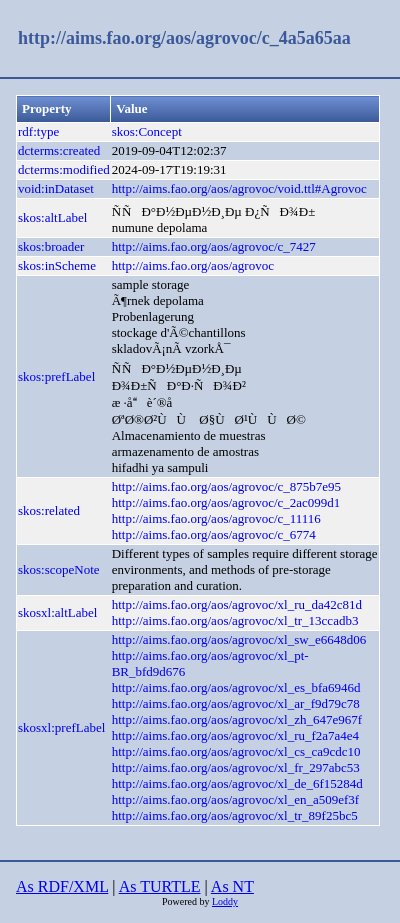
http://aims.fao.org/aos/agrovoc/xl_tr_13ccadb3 (235, 620)
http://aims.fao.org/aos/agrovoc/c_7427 (214, 246)
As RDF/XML (62, 886)
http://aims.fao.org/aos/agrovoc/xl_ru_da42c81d (237, 604)
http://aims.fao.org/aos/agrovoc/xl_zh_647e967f (237, 719)
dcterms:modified (64, 169)
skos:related (49, 510)
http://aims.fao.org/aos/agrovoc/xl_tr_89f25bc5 (235, 815)
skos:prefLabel (56, 376)
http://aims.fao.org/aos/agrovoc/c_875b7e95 (226, 486)
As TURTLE (160, 886)
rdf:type (38, 131)
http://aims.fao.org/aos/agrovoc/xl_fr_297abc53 (236, 767)
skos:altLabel (52, 217)
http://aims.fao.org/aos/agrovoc (193, 265)
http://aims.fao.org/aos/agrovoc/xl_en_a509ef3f (235, 799)
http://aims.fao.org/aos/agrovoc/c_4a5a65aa (184, 38)
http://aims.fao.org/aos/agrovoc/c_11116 (216, 518)
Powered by (187, 901)
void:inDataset (56, 188)
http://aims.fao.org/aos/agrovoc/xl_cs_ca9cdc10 (236, 751)
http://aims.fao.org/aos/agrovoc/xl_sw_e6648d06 (239, 639)
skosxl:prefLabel (61, 727)
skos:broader (51, 246)
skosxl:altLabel (57, 612)
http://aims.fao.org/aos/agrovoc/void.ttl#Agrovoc (239, 188)
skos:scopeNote (59, 569)
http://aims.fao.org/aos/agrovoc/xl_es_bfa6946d (236, 687)
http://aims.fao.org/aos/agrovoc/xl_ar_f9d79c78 (236, 703)
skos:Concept (147, 131)
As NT (232, 886)
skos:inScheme (57, 265)
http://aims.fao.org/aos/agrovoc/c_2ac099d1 (226, 502)
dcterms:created (59, 150)
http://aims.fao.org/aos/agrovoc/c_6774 (214, 534)
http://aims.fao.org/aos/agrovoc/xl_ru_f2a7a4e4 (235, 735)
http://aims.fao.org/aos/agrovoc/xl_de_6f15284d (237, 783)
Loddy (225, 901)
